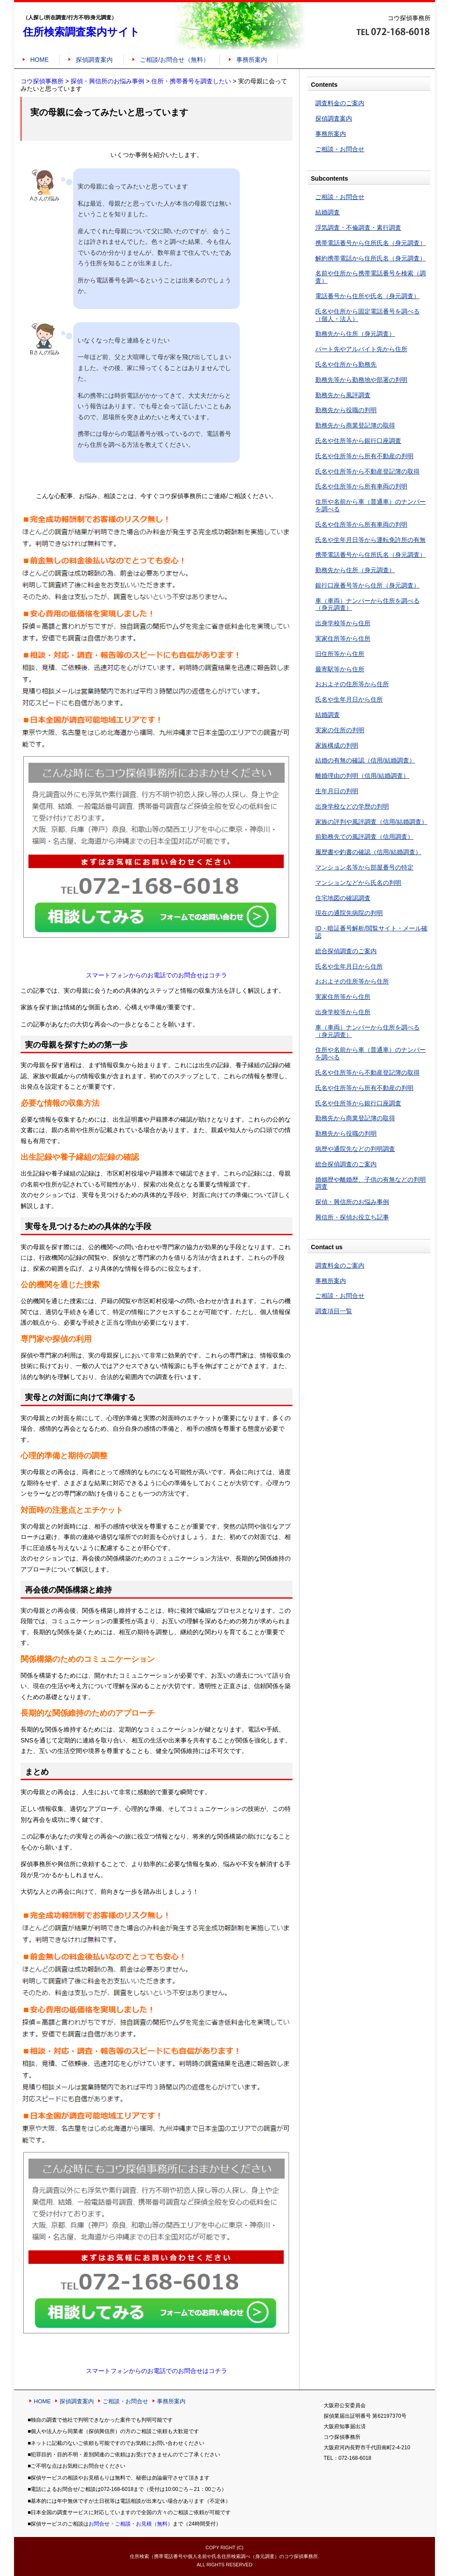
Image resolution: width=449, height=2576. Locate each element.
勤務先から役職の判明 (346, 409)
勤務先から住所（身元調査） (355, 333)
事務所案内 (251, 59)
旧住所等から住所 (339, 653)
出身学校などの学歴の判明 (352, 806)
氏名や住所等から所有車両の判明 (361, 486)
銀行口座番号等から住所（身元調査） (367, 585)
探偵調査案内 (94, 59)
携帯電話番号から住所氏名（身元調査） (370, 242)
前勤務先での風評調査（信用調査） (364, 836)
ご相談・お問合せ (339, 149)
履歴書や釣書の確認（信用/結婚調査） (368, 851)
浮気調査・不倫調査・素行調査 (358, 227)
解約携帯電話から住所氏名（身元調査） (370, 258)
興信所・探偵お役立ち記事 (352, 1217)
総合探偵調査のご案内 (346, 951)
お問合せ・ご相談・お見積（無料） (131, 2524)
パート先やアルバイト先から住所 (361, 349)
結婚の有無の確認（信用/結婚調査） (365, 760)
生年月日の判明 (336, 791)
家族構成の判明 (336, 745)
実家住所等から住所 (343, 638)
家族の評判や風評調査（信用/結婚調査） (371, 821)
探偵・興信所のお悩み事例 (352, 1201)
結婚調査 (327, 212)
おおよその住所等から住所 (352, 684)
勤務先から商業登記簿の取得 (355, 425)
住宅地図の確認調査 (343, 897)
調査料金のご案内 (339, 103)
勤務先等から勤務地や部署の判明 (361, 379)
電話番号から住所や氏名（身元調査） (367, 295)
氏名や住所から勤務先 (346, 364)
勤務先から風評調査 (343, 395)
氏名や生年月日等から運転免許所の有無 (370, 539)
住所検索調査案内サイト (81, 32)
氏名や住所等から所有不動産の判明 (364, 456)
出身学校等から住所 (343, 623)
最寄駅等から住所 (339, 669)
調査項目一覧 (333, 1311)
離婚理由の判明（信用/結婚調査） (362, 775)
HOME (39, 59)
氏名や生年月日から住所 (349, 699)
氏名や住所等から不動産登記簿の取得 (367, 471)
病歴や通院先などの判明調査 (355, 1148)
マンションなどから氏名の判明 (358, 882)
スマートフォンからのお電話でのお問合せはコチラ (156, 975)
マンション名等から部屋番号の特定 (364, 867)
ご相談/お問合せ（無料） (174, 59)
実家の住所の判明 (339, 730)
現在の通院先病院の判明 (349, 912)
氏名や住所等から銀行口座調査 (358, 440)
